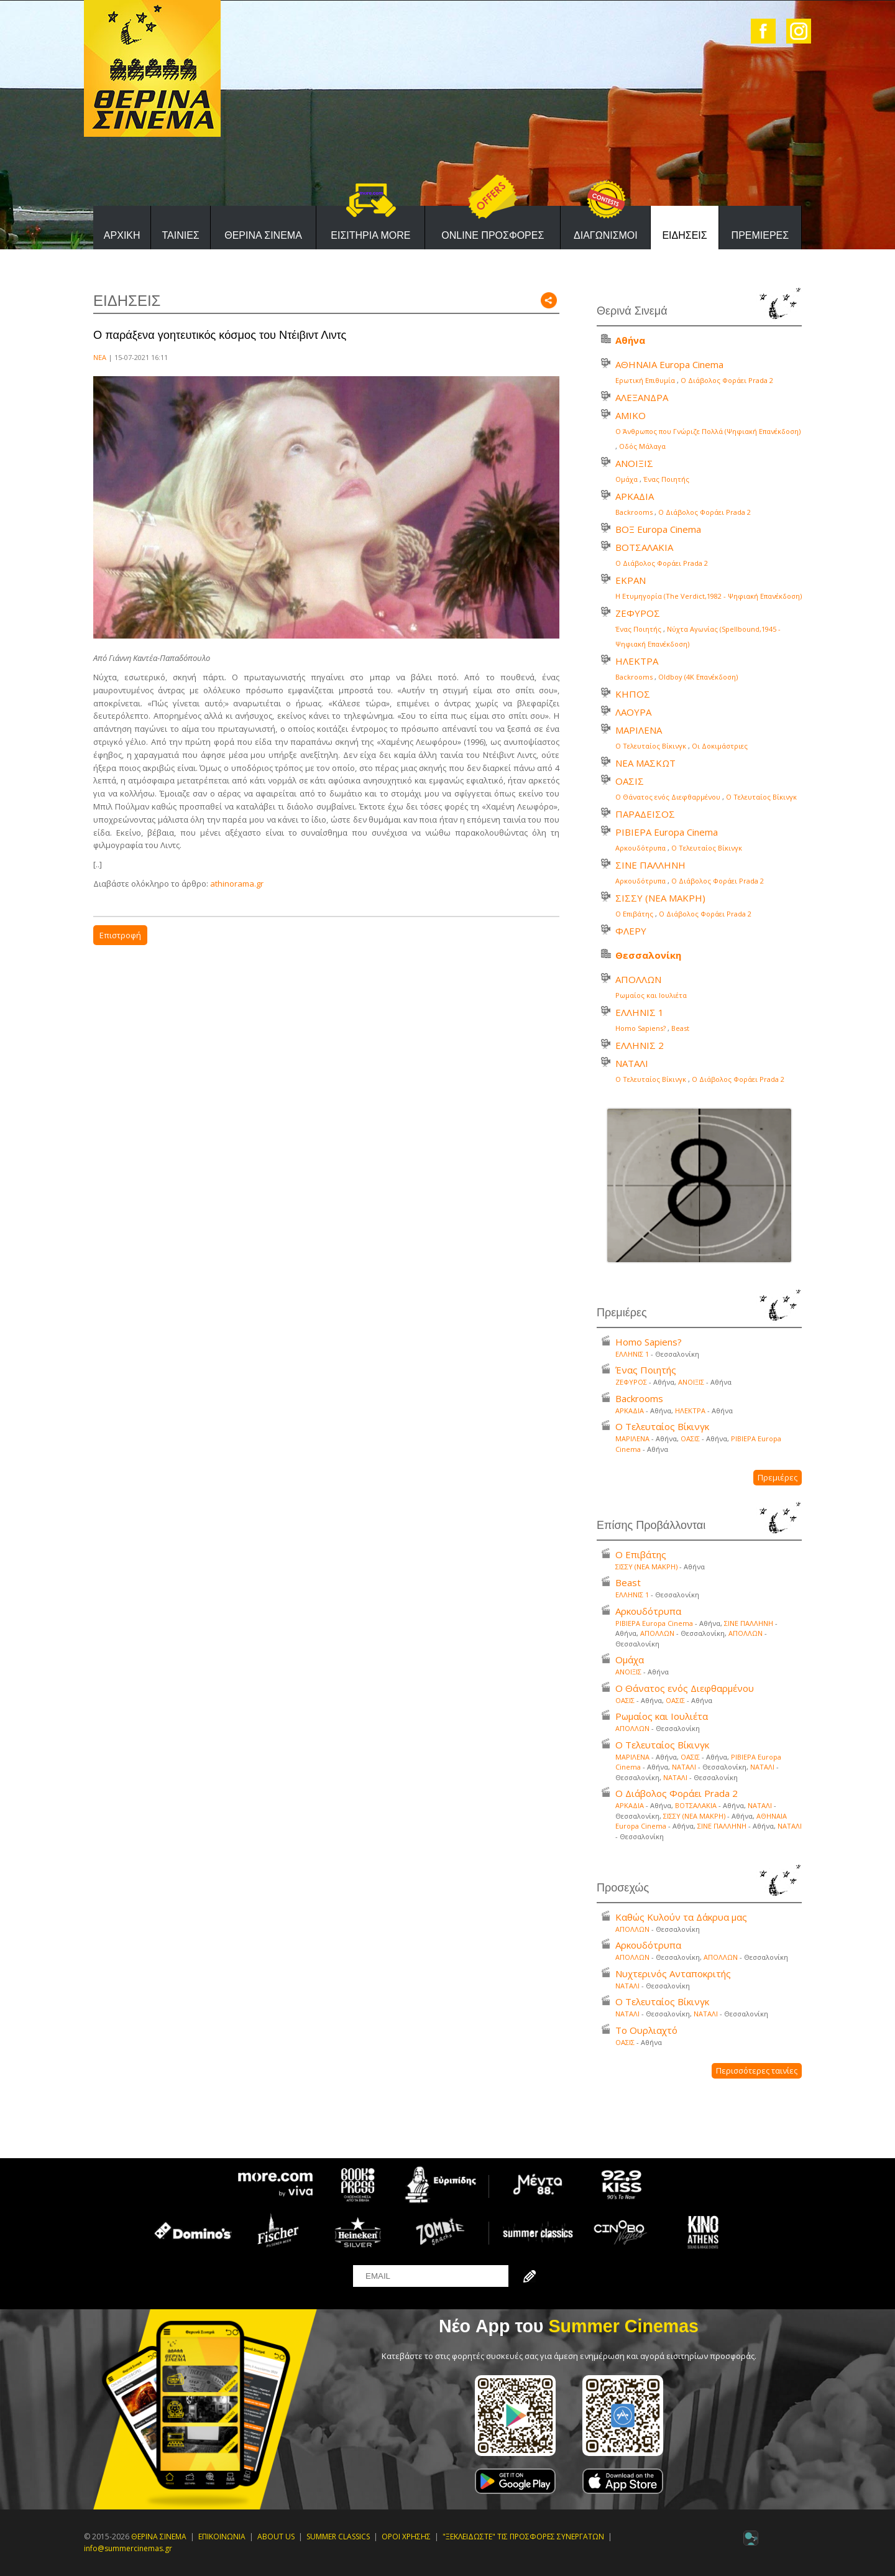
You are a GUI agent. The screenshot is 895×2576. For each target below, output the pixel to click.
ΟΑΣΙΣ (629, 781)
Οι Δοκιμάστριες (720, 745)
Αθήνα (630, 340)
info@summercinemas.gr (128, 2548)
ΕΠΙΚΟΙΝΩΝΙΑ (222, 2536)
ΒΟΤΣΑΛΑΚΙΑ (644, 547)
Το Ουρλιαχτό (646, 2030)
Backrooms (634, 512)
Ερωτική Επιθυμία (645, 380)
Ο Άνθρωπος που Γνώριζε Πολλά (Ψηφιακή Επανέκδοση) (708, 431)
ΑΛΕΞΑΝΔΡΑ (641, 397)
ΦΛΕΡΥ (630, 931)
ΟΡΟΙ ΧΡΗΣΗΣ (406, 2536)
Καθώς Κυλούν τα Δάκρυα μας (681, 1917)
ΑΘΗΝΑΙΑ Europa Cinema (669, 364)
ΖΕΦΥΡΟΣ (637, 613)
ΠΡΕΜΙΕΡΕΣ (760, 235)
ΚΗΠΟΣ (632, 694)
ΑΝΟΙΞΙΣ (634, 463)
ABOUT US (276, 2536)
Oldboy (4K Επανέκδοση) (698, 676)
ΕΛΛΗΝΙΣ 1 (639, 1012)
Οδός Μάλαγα (642, 446)
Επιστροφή (120, 935)
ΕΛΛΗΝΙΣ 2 (639, 1045)
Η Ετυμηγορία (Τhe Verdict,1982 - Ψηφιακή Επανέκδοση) (708, 596)
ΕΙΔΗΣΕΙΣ (684, 235)
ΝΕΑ (99, 357)
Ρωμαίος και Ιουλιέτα (651, 995)
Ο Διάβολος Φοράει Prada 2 (727, 380)
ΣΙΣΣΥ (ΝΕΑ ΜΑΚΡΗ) (660, 898)
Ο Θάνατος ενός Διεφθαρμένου (667, 796)
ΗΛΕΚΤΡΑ (636, 661)
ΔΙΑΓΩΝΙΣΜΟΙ (606, 235)
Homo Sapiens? (640, 1028)
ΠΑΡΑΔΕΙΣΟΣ (645, 814)
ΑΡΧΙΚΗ (122, 235)
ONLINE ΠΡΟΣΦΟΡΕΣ (492, 235)
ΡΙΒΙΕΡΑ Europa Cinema (666, 832)
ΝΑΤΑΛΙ (631, 1063)
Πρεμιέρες (777, 1477)
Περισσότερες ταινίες (756, 2070)
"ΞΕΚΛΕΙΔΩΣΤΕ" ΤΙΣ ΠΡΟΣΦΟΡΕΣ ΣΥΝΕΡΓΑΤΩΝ (523, 2536)
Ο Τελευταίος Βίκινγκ (650, 745)
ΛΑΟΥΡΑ (633, 712)
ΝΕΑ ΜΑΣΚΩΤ (645, 763)
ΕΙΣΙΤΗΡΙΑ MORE (370, 235)
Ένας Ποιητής (666, 479)
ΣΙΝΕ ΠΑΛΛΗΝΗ (650, 865)
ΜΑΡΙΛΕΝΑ (638, 730)
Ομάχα (626, 479)
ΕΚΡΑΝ (630, 580)
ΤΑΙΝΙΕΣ (180, 235)
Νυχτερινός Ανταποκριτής (673, 1973)
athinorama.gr (237, 883)
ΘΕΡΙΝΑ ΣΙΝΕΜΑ (263, 235)
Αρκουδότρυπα (640, 847)
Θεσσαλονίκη (648, 955)
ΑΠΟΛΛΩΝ (638, 979)
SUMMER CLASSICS (338, 2536)
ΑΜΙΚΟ (630, 415)
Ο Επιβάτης (634, 913)
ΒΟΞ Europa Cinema (658, 529)
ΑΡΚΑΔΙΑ (634, 496)
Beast (680, 1028)
